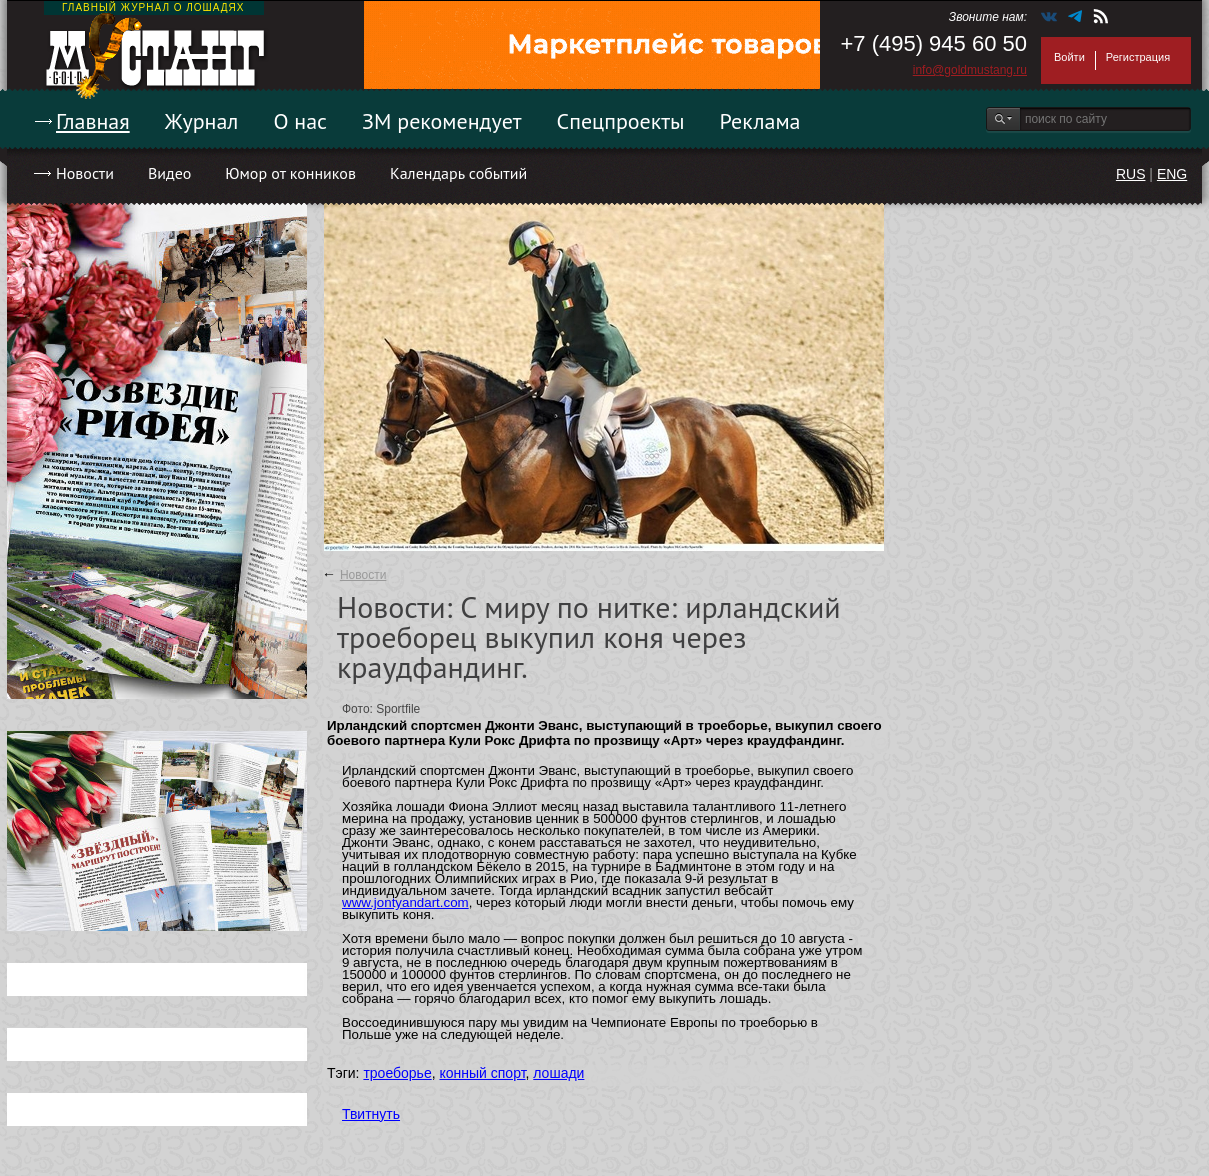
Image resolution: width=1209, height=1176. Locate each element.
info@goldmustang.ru (970, 70)
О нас (300, 121)
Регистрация (1138, 57)
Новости (85, 173)
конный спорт (482, 1073)
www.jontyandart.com (405, 902)
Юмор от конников (290, 173)
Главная (93, 121)
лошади (558, 1073)
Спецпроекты (621, 121)
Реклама (760, 121)
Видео (169, 173)
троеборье (397, 1073)
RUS (1131, 174)
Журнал (202, 121)
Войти (1069, 57)
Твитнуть (371, 1114)
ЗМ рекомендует (442, 121)
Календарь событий (458, 173)
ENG (1172, 174)
